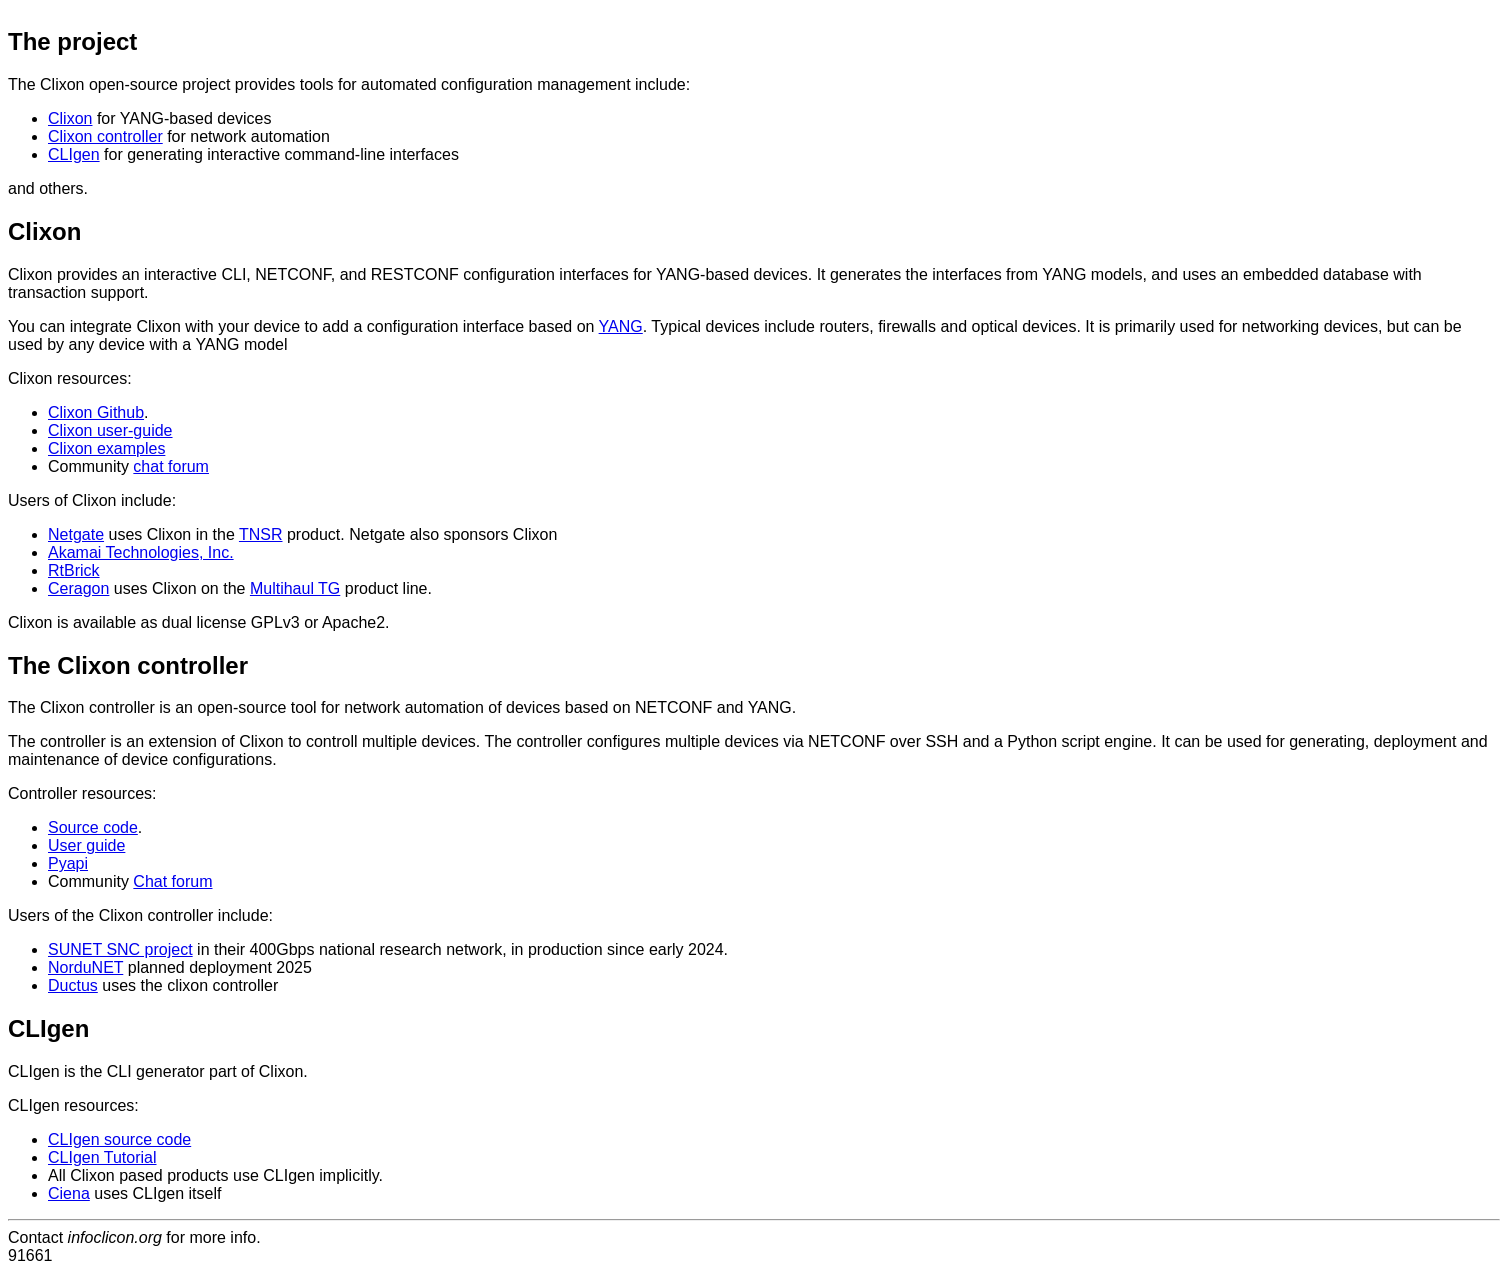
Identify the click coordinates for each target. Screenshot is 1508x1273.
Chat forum (172, 881)
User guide (86, 845)
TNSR (261, 534)
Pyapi (68, 863)
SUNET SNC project (120, 949)
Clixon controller (105, 136)
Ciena (69, 1193)
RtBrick (74, 570)
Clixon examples (106, 448)
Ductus (73, 985)
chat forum (171, 466)
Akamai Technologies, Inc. (141, 552)
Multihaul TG (295, 588)
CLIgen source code (119, 1139)
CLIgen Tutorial (102, 1157)
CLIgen (74, 154)
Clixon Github (96, 412)
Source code (93, 827)
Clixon (70, 118)
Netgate (76, 534)
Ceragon (78, 588)
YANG (621, 326)
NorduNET (85, 967)
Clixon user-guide (110, 430)
